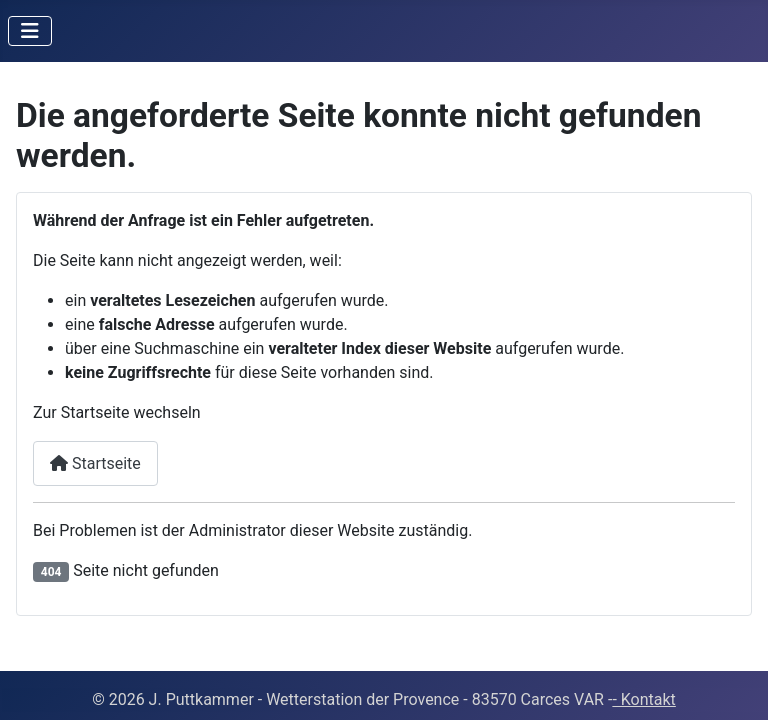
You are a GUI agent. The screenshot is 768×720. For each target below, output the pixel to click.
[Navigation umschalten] (30, 31)
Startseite (95, 463)
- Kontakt (643, 699)
